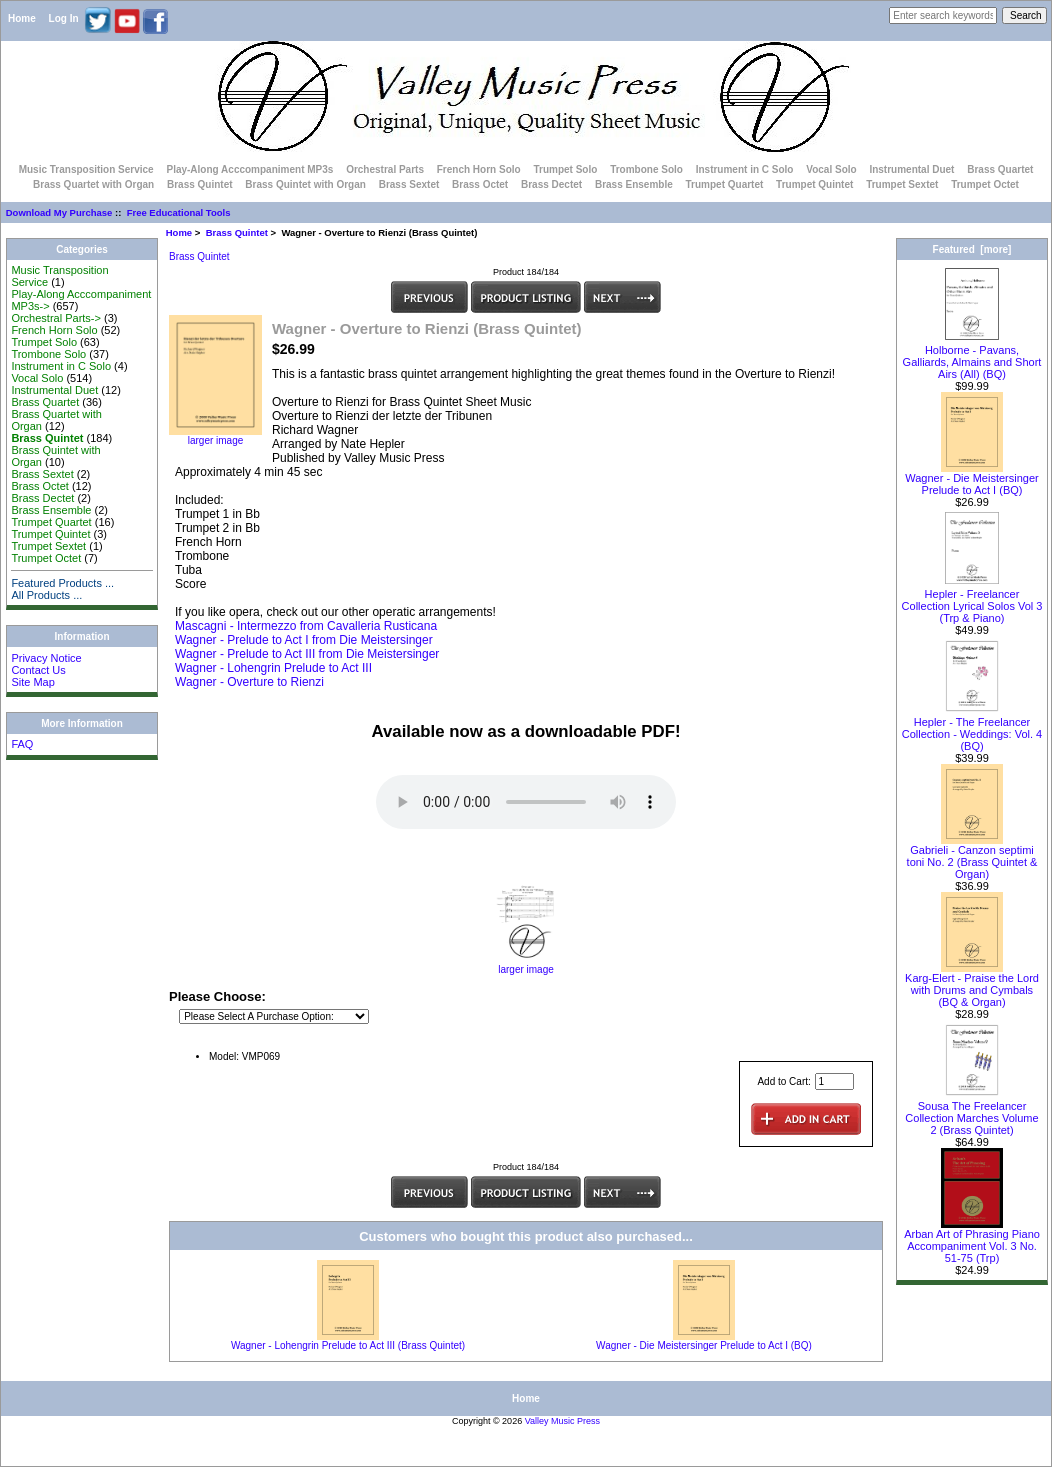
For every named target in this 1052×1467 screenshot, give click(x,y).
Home (22, 18)
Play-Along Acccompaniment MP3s (249, 169)
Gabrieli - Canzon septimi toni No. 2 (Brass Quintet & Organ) (972, 857)
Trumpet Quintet (814, 184)
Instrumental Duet (911, 169)
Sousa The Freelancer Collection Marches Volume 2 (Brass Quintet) (971, 1113)
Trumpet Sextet (902, 184)
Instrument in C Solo (745, 169)
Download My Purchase (59, 212)
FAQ (22, 744)
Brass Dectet (551, 184)
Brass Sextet (409, 184)
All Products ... (46, 595)
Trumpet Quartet (725, 184)
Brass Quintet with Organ (305, 184)
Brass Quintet (237, 232)
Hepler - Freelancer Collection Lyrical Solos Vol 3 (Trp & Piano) (972, 601)
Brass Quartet (1000, 169)
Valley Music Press (562, 1421)
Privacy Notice (46, 658)
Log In (64, 18)
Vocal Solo (831, 169)
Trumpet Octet (985, 184)
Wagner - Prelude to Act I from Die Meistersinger (304, 640)
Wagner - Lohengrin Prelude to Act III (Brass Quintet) (348, 1345)
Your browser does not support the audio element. (526, 802)
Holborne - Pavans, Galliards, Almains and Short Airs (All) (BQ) (972, 357)
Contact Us (38, 670)
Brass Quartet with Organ (93, 184)
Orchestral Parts (385, 169)
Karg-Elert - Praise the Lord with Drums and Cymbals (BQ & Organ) (972, 985)
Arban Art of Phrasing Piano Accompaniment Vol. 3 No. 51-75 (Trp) (972, 1241)
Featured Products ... (62, 583)
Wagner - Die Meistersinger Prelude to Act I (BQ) (704, 1345)
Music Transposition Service (86, 169)
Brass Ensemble (634, 184)
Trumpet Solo (565, 169)
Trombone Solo (646, 169)
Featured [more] (972, 249)
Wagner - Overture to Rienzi (249, 682)
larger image (526, 965)
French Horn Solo (479, 169)
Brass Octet (480, 184)
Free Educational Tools (179, 212)
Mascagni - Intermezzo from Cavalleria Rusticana (306, 626)
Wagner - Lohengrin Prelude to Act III (273, 668)
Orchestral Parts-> (56, 318)
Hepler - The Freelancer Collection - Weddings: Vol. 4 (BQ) (972, 729)
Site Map (32, 682)
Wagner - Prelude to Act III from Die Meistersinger (307, 654)
